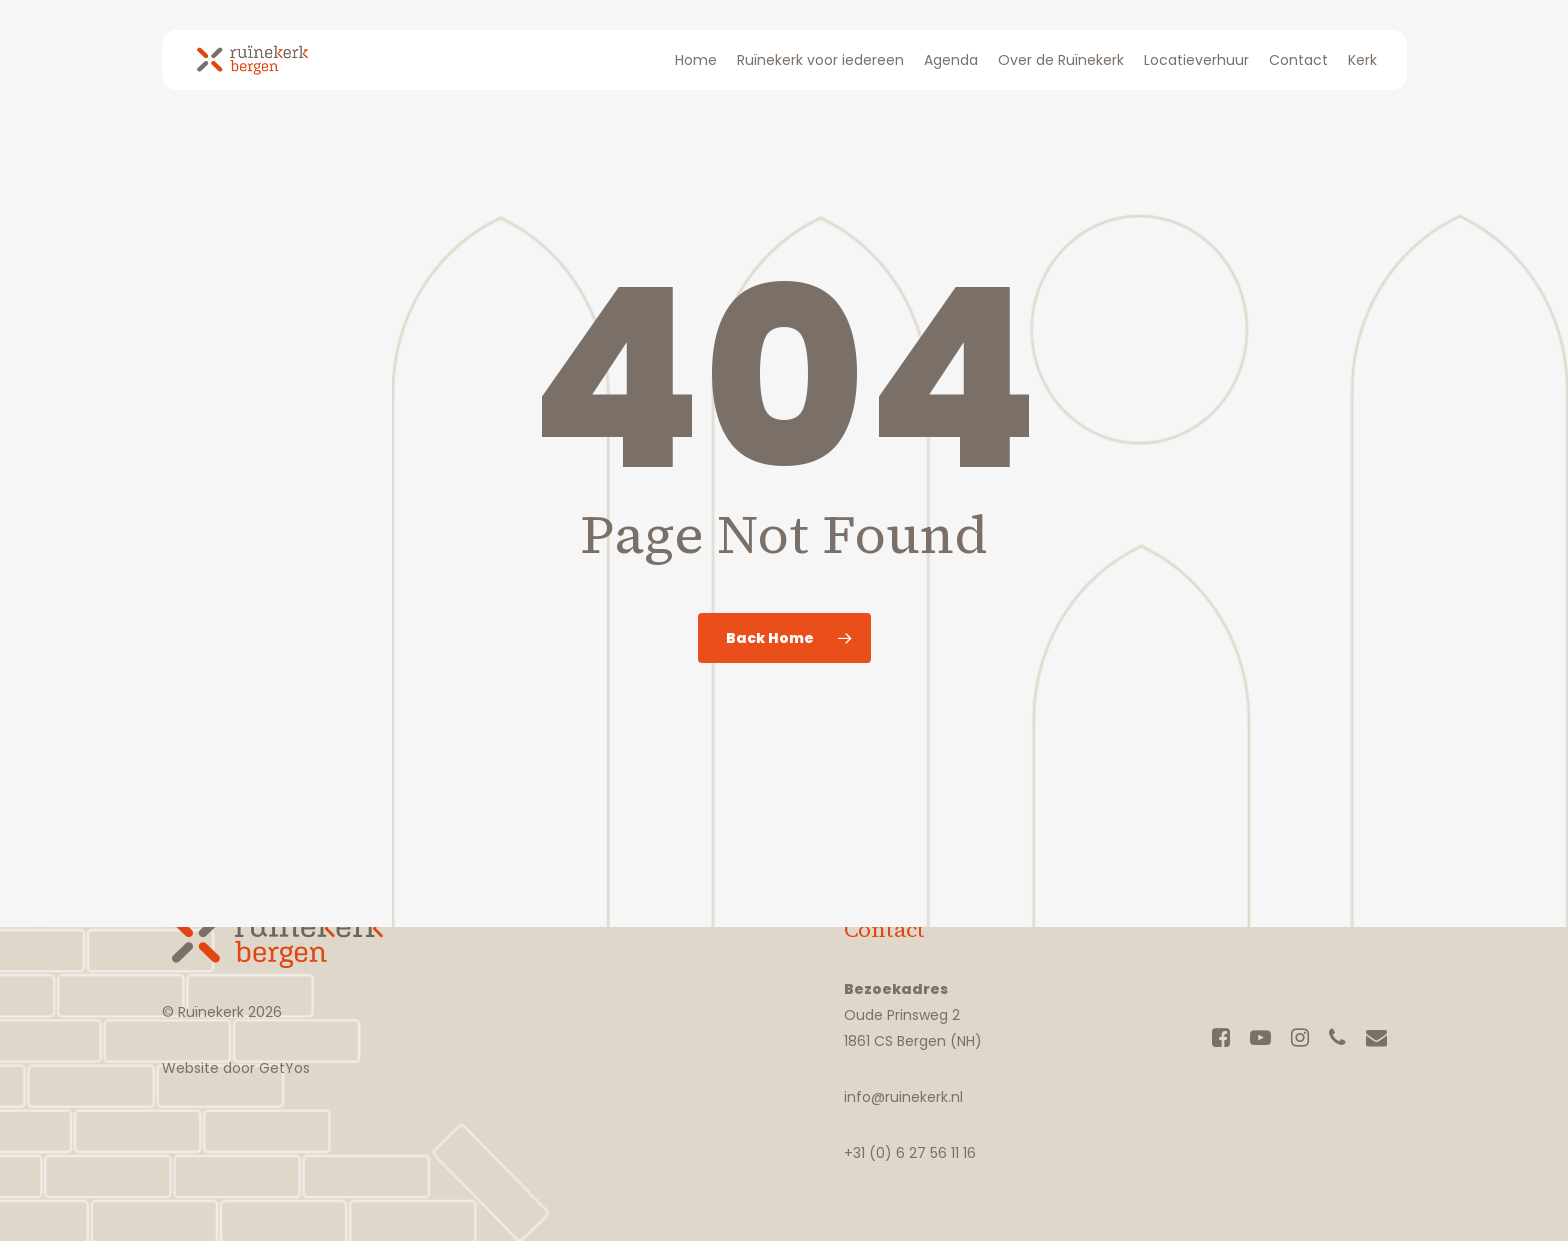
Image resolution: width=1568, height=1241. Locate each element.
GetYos (282, 1068)
